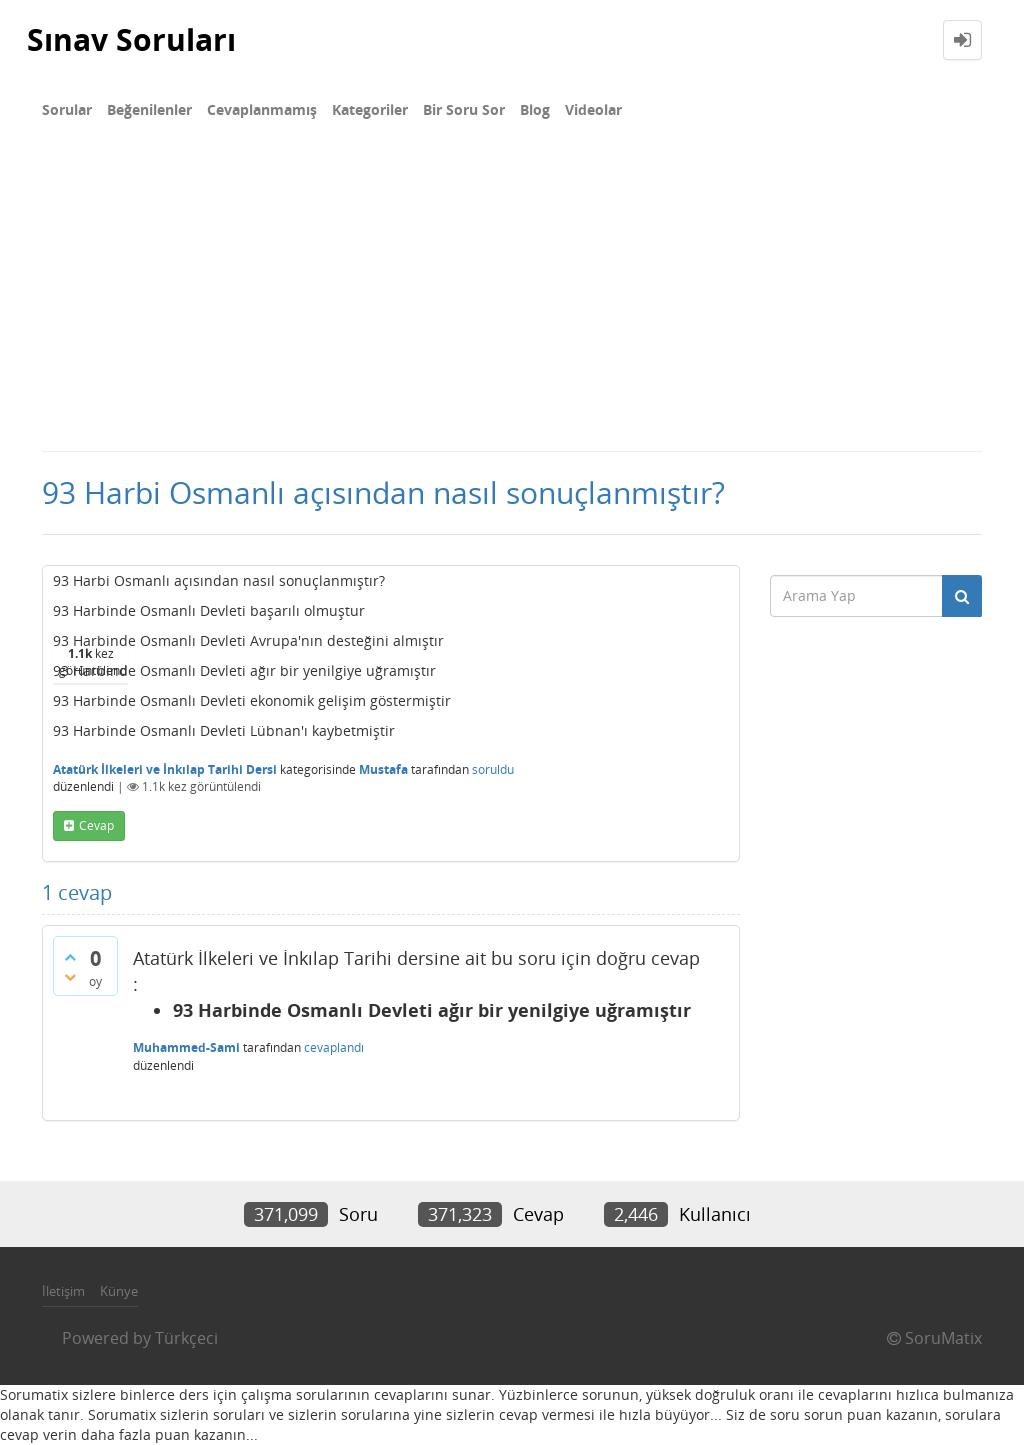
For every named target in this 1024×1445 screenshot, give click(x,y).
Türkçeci (186, 1338)
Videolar (593, 109)
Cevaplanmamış (262, 109)
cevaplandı (334, 1047)
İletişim (63, 1291)
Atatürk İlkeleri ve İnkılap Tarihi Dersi (165, 769)
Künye (119, 1291)
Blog (535, 109)
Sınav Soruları (131, 39)
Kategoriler (370, 109)
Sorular (67, 109)
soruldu (493, 769)
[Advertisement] (512, 300)
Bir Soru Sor (464, 109)
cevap (96, 825)
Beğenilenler (149, 109)
